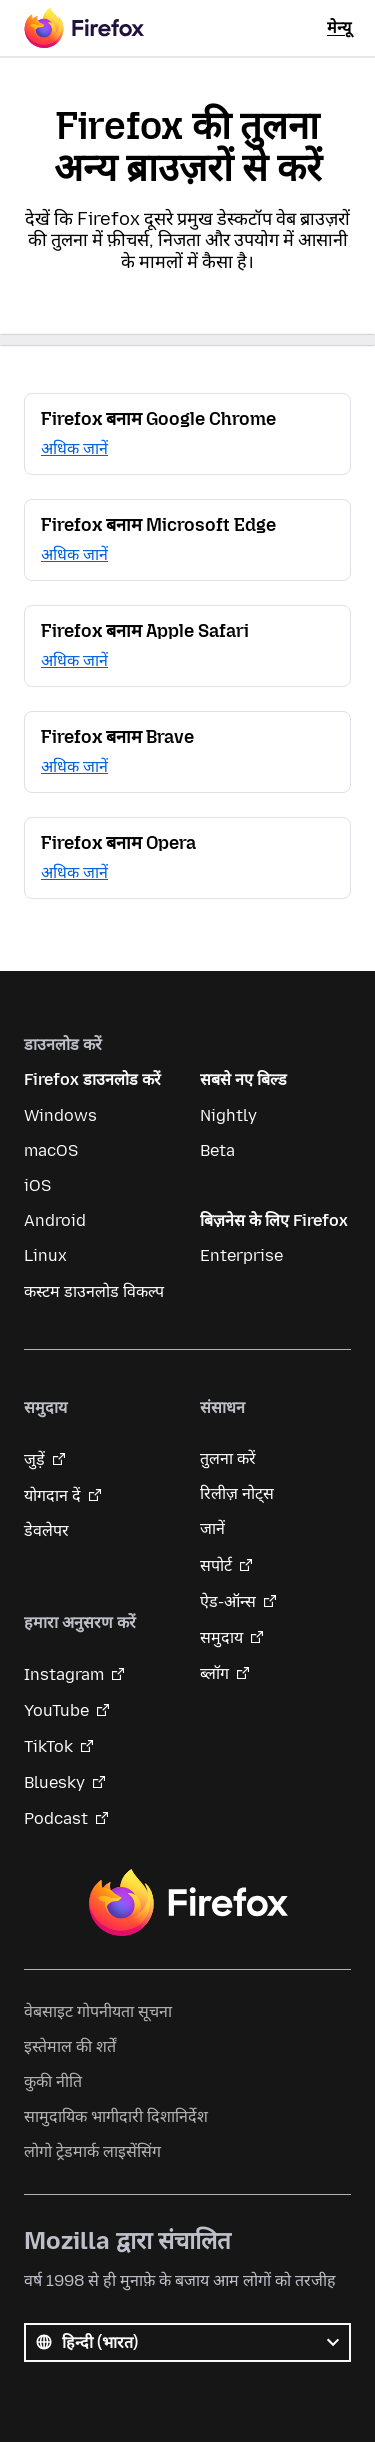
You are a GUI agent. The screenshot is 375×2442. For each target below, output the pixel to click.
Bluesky (54, 1782)
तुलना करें (228, 1458)
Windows (60, 1115)
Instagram (64, 1674)
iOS (37, 1185)
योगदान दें (52, 1495)
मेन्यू (339, 27)
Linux (45, 1255)
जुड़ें (34, 1459)
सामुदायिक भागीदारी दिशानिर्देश (116, 2116)
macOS (51, 1150)
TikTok (48, 1746)
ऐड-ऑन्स (228, 1601)
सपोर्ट (216, 1565)
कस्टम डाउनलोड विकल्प (94, 1291)
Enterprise (241, 1255)
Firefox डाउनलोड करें (92, 1079)
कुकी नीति (53, 2081)
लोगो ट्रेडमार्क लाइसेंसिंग (92, 2151)
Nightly (228, 1115)
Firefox (188, 1903)
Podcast (56, 1818)
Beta (217, 1150)
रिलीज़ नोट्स (237, 1493)
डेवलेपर (46, 1530)
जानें (212, 1528)
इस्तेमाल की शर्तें (70, 2046)
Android (55, 1220)
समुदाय (221, 1637)
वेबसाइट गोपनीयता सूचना (98, 2011)
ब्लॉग (214, 1673)
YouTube (56, 1710)
